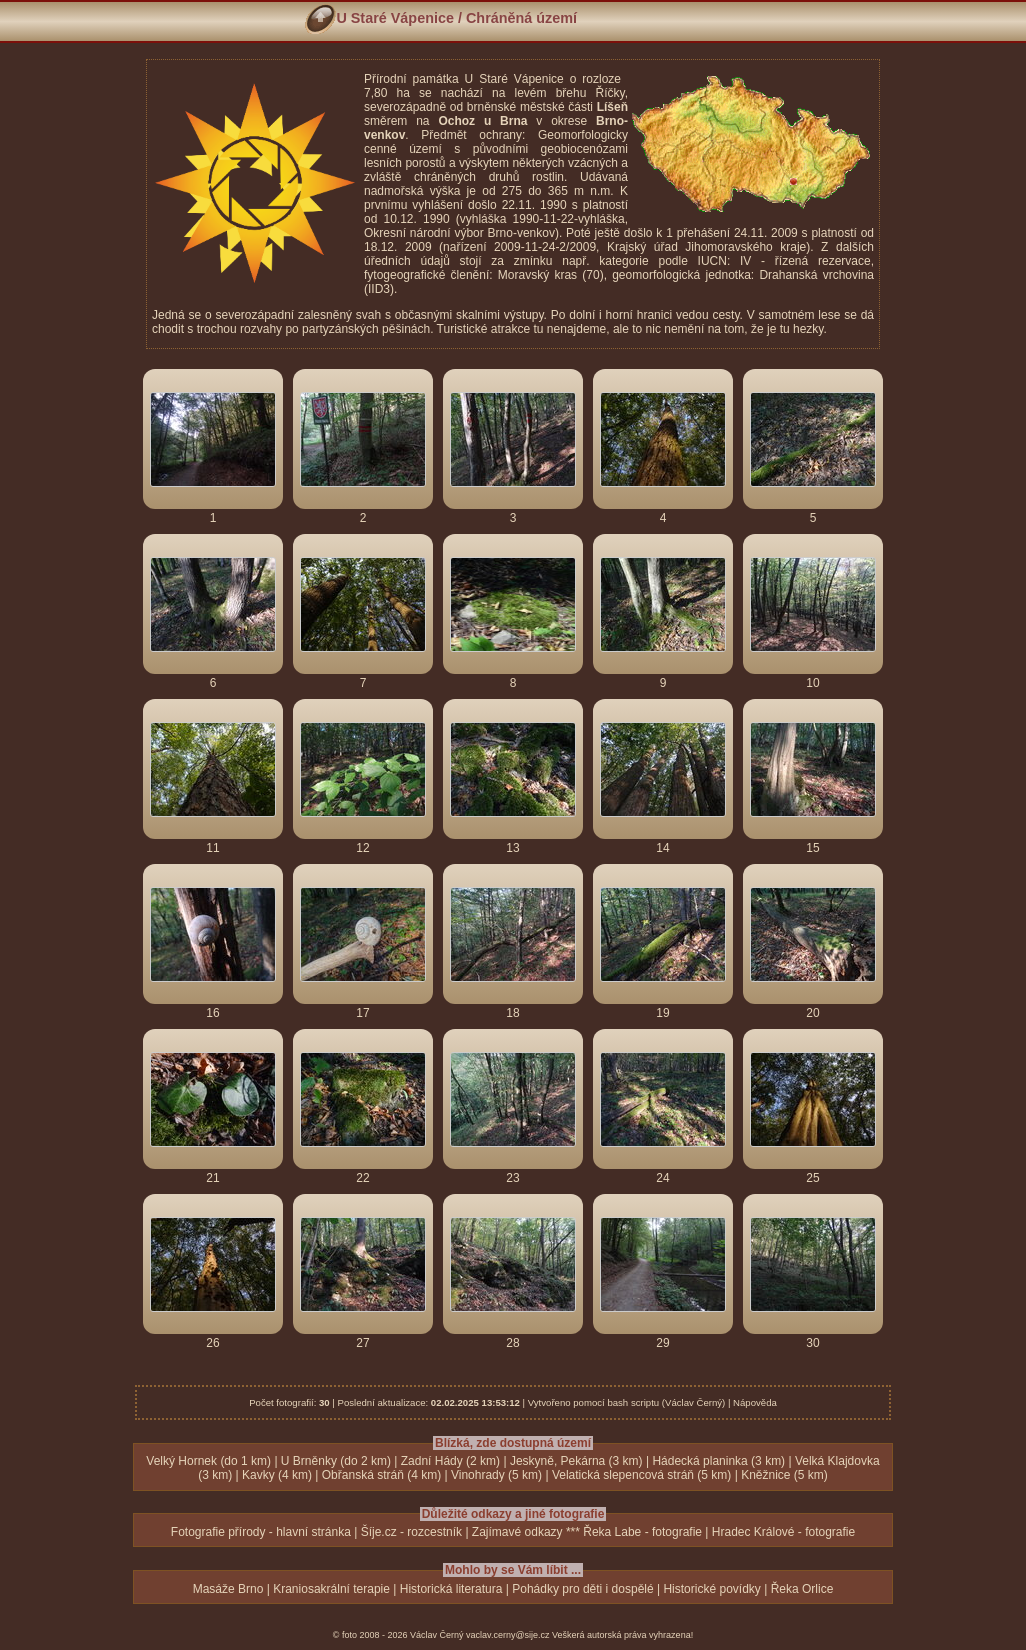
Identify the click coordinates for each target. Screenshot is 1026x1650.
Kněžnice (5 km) (784, 1475)
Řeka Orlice (802, 1589)
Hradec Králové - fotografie (783, 1532)
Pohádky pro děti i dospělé (582, 1589)
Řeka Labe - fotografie (642, 1532)
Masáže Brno (228, 1589)
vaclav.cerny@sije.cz (508, 1635)
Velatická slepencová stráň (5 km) (641, 1475)
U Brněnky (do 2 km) (336, 1461)
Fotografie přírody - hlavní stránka (261, 1532)
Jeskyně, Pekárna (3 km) (576, 1461)
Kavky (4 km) (277, 1475)
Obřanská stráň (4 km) (381, 1475)
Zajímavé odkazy (517, 1532)
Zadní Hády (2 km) (450, 1461)
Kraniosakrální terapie (331, 1589)
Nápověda (755, 1402)
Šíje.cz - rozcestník (411, 1532)
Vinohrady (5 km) (496, 1475)
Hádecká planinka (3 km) (718, 1461)
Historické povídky (711, 1589)
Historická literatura (451, 1589)
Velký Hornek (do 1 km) (208, 1461)
